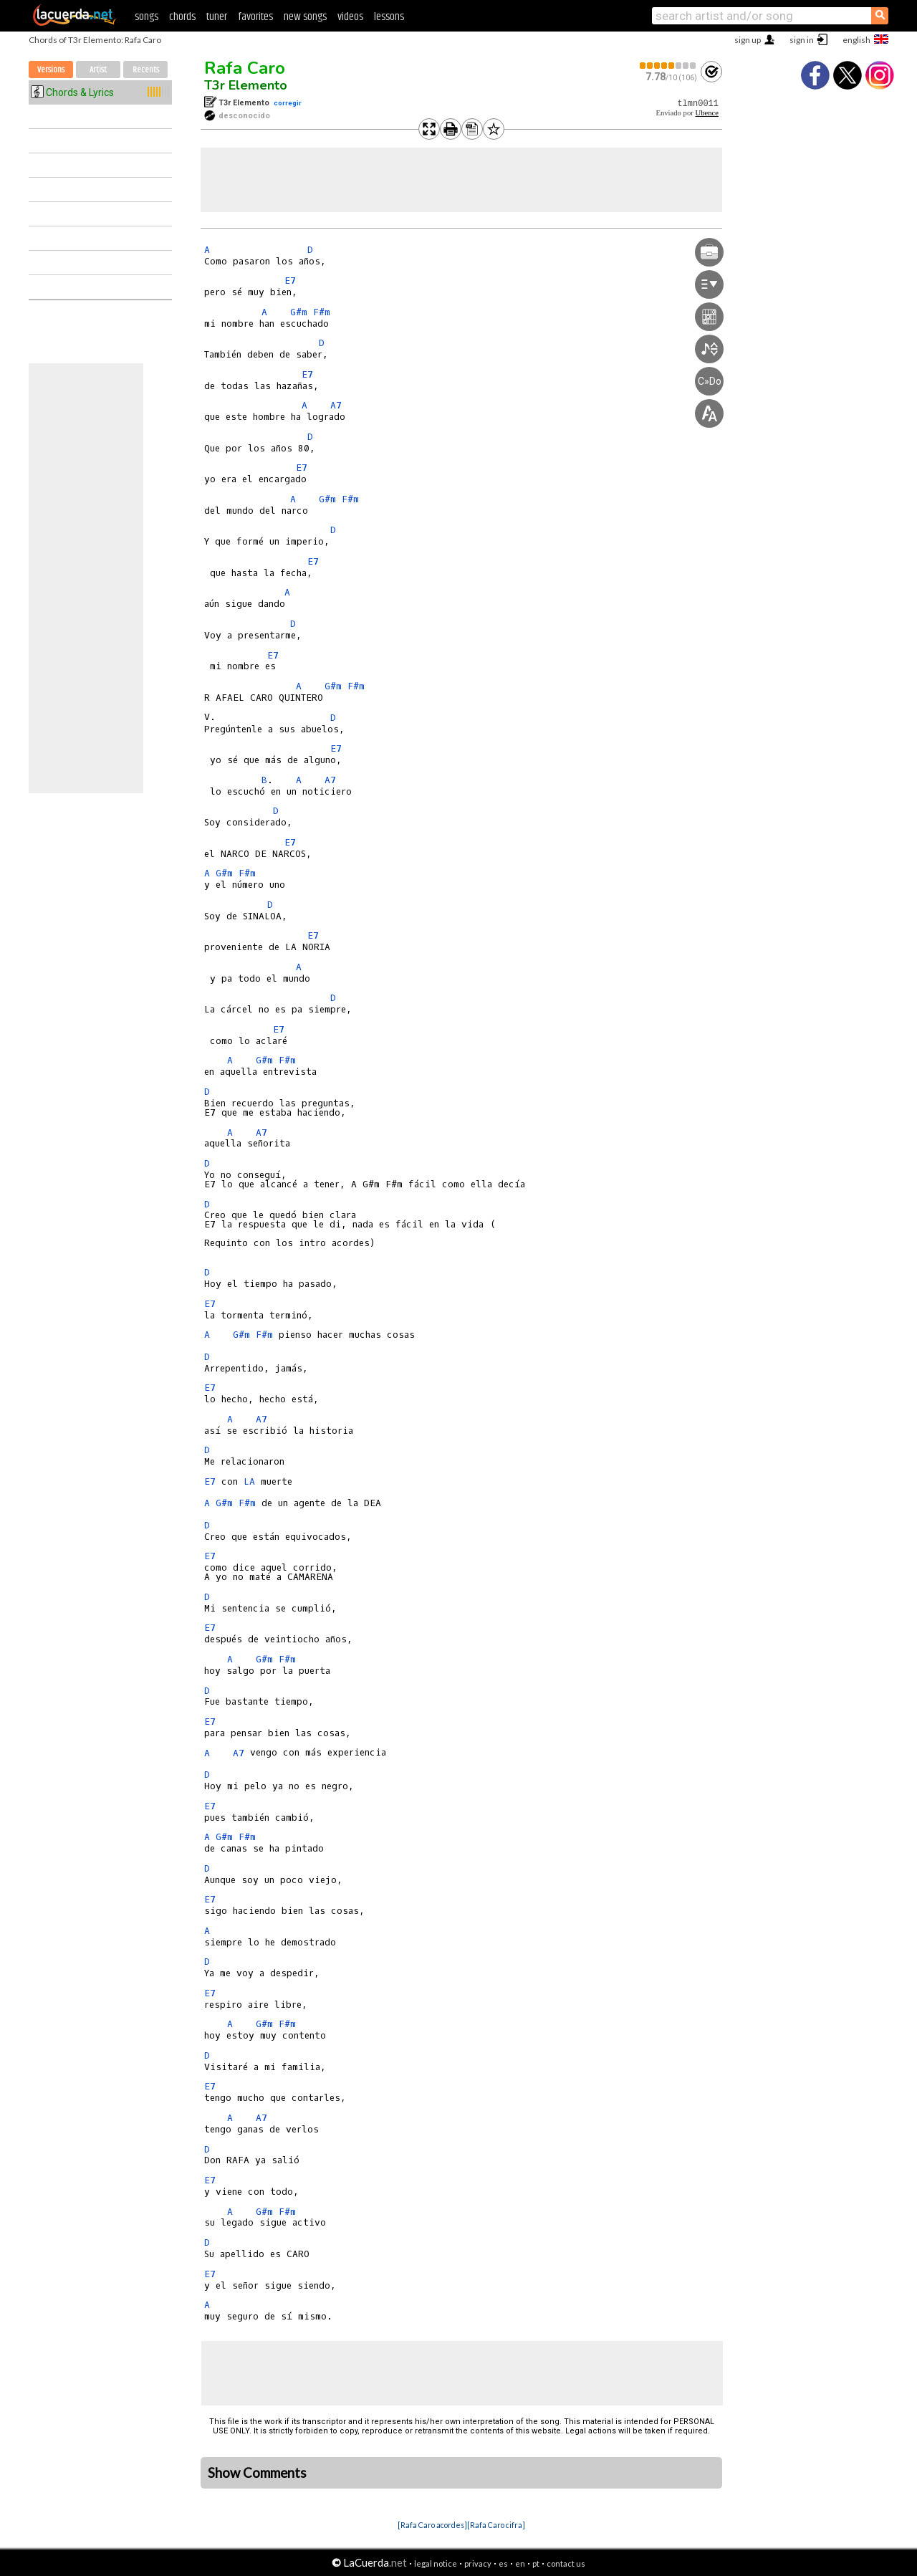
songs (146, 17)
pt (535, 2563)
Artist (98, 70)
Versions (50, 70)
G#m (298, 312)
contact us (566, 2563)
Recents (146, 70)
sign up (747, 39)
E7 (290, 280)
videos (350, 17)
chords (182, 17)
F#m (321, 312)
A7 (336, 405)
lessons (389, 17)
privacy (477, 2563)
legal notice (435, 2563)
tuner (216, 17)
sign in (801, 39)
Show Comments (257, 2473)
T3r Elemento (245, 85)
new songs (305, 17)
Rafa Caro (244, 68)
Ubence (707, 113)
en (520, 2563)
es (503, 2563)
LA (249, 1481)
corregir (288, 103)
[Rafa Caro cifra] (496, 2524)
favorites (255, 17)
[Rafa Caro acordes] (432, 2524)
